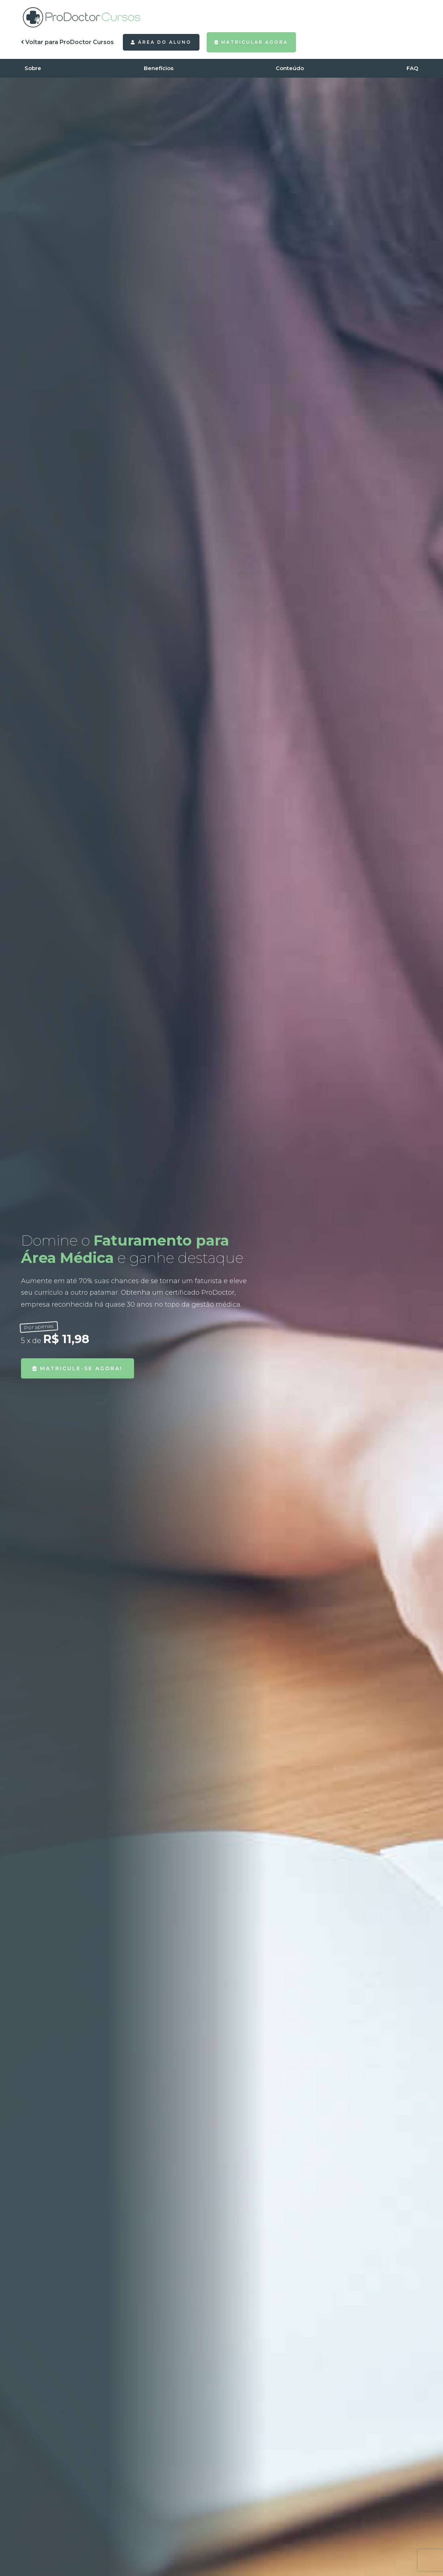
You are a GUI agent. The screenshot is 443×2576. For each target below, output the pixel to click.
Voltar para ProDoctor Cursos (67, 42)
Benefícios (158, 68)
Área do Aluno (161, 42)
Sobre (33, 68)
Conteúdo (290, 68)
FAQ (412, 68)
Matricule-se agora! (77, 1368)
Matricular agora (251, 42)
